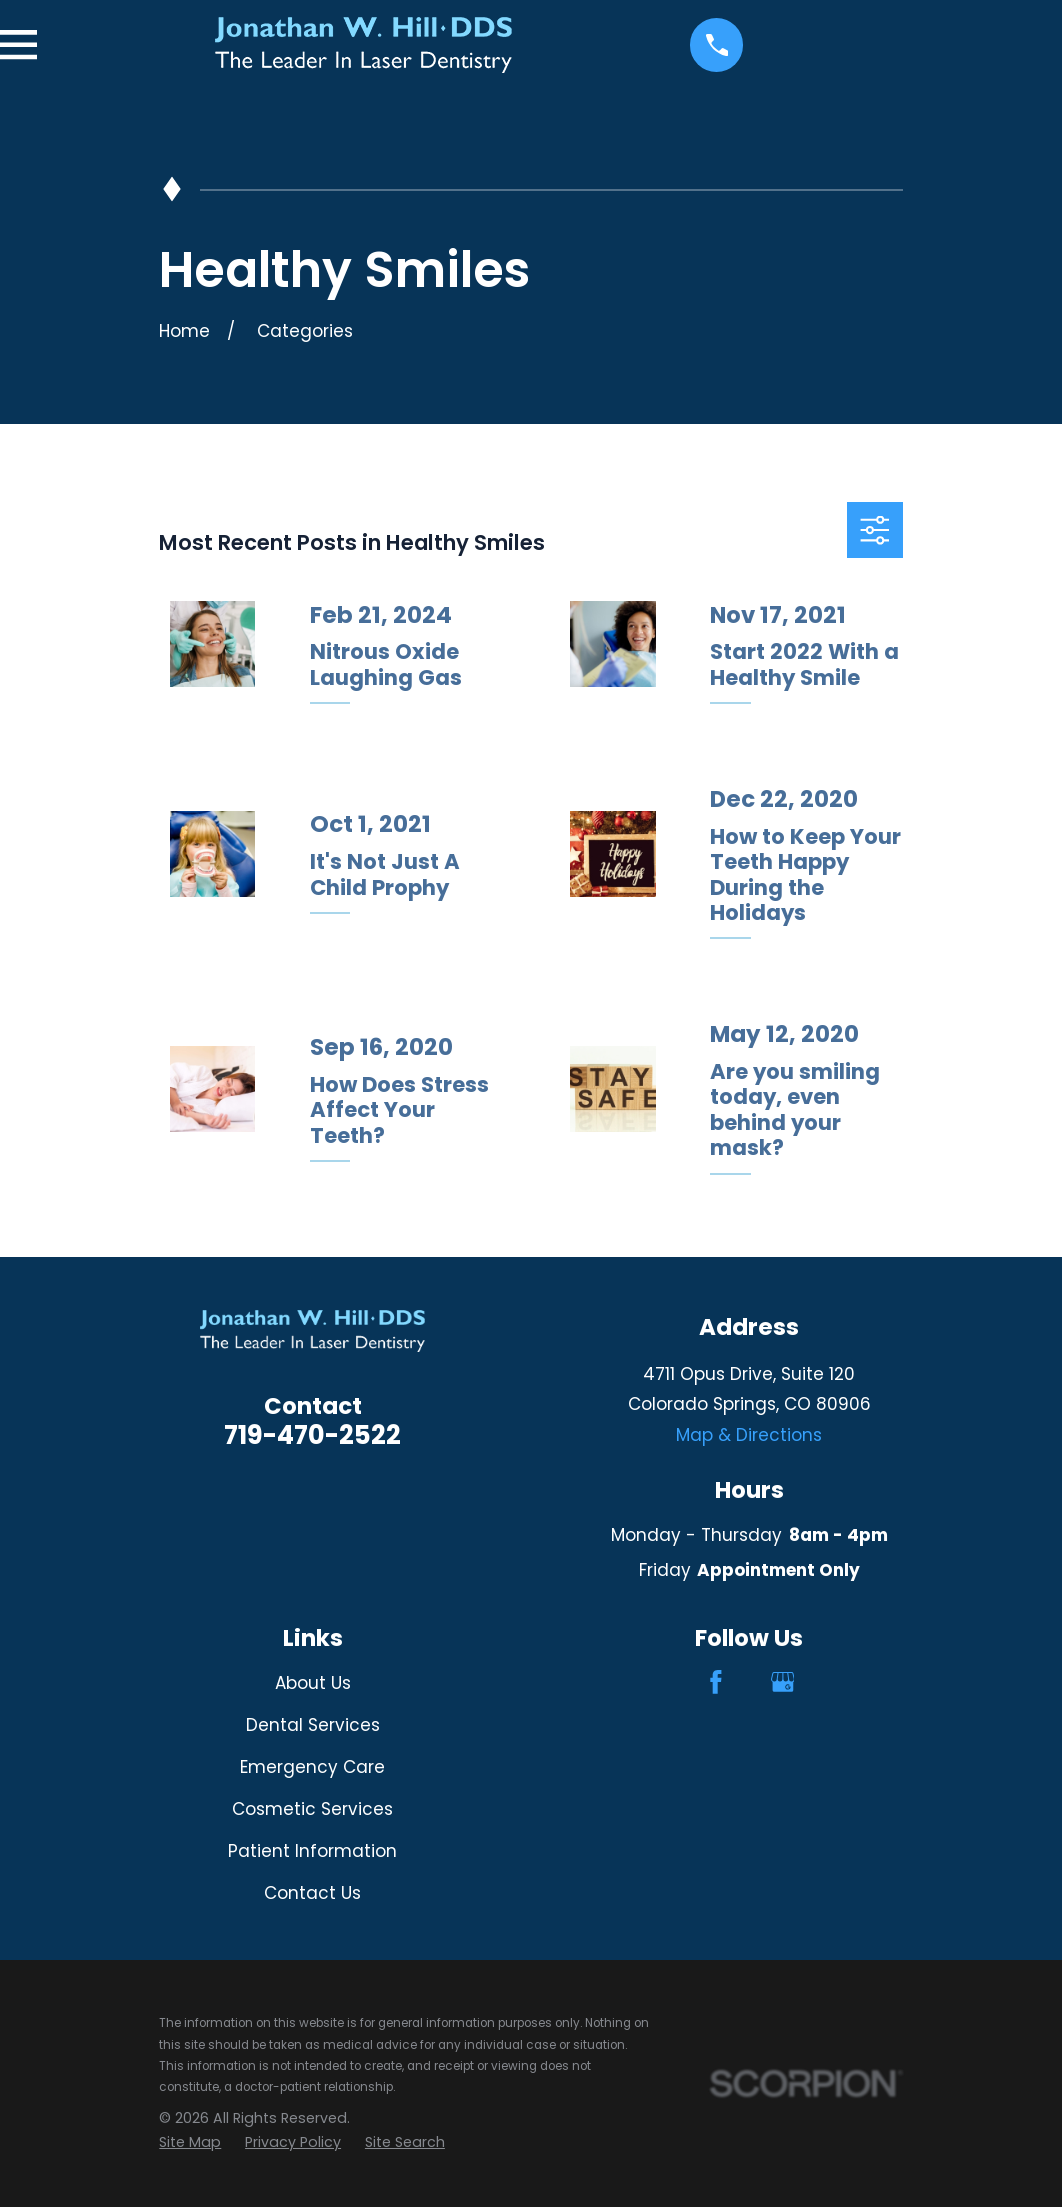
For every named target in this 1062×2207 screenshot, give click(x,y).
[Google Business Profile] (783, 1682)
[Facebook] (716, 1682)
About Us (313, 1683)
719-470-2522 (312, 1435)
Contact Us (312, 1893)
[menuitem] (190, 2142)
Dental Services (313, 1725)
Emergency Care (312, 1767)
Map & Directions (749, 1435)
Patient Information (312, 1851)
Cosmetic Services (312, 1809)
